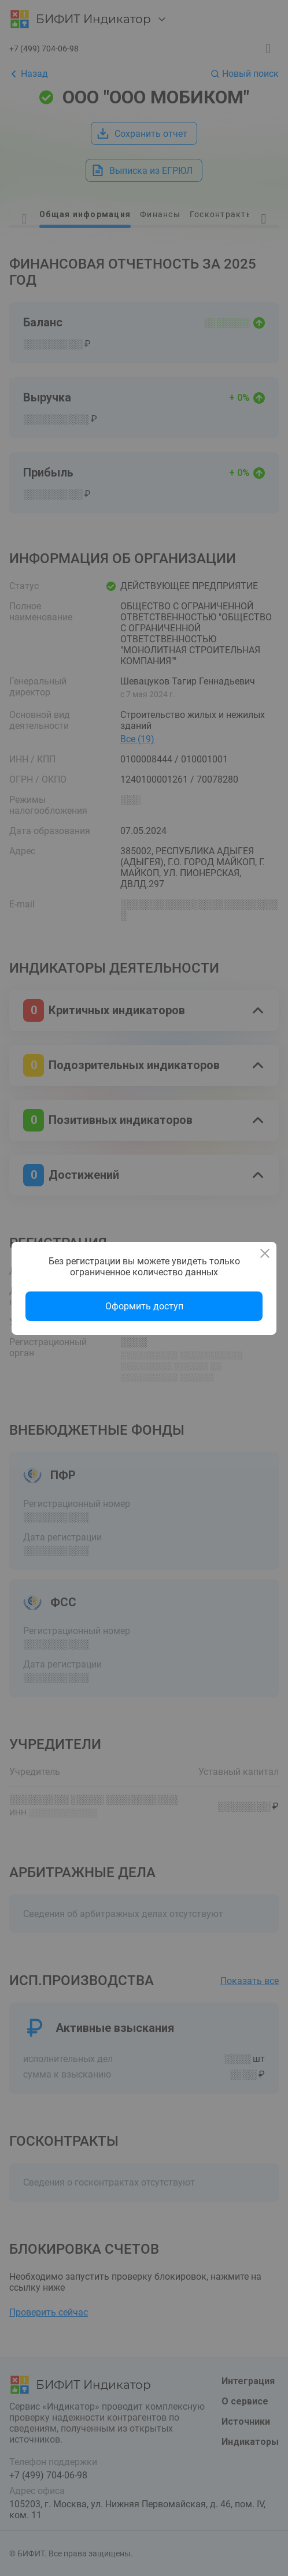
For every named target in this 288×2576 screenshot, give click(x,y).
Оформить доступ (144, 1306)
